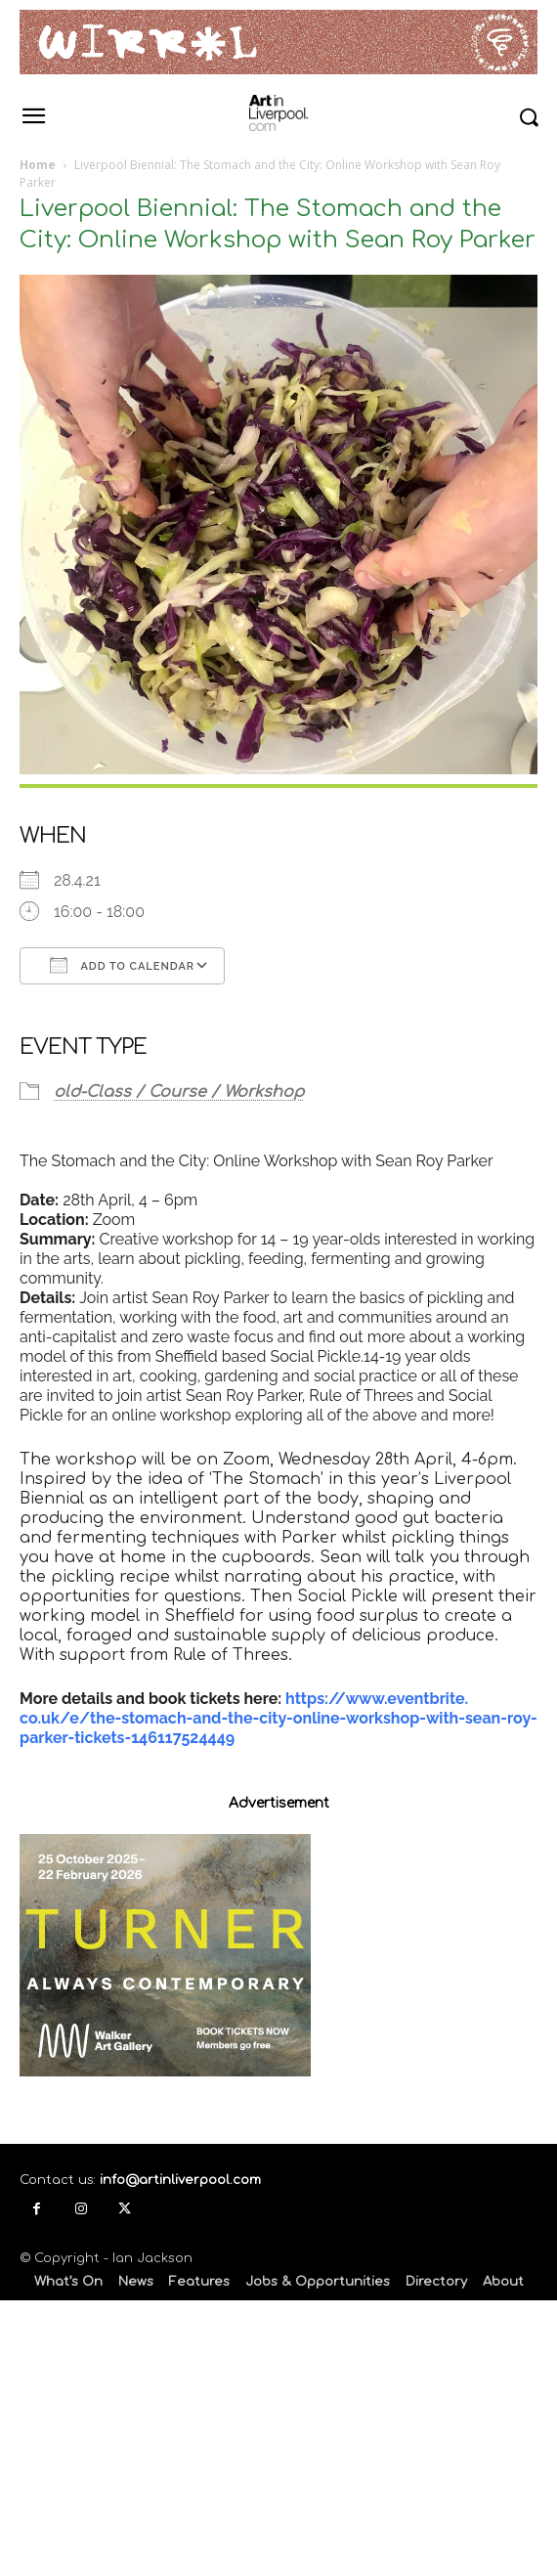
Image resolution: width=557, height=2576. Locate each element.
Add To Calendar (122, 965)
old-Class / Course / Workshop (179, 1092)
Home (38, 164)
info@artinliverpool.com (180, 2180)
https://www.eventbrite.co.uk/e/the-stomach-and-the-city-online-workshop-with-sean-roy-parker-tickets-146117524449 (278, 1718)
